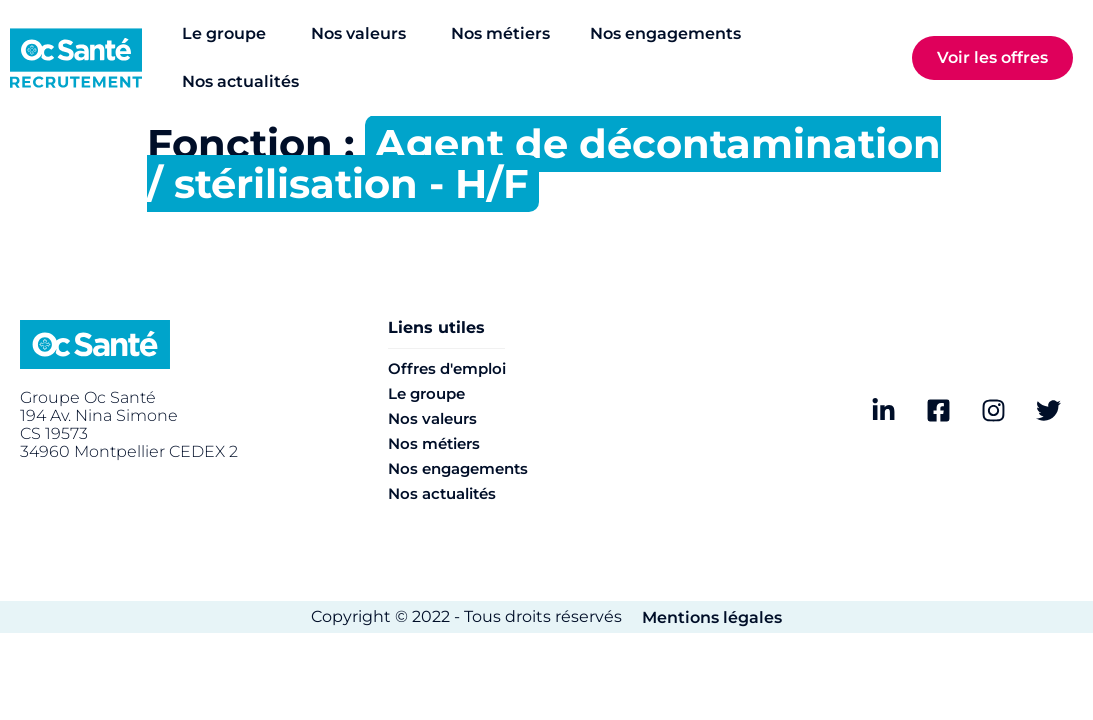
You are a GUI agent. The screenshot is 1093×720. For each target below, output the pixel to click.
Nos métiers (434, 443)
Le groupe (426, 393)
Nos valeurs (432, 418)
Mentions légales (712, 617)
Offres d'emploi (447, 368)
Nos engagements (458, 468)
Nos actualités (442, 493)
